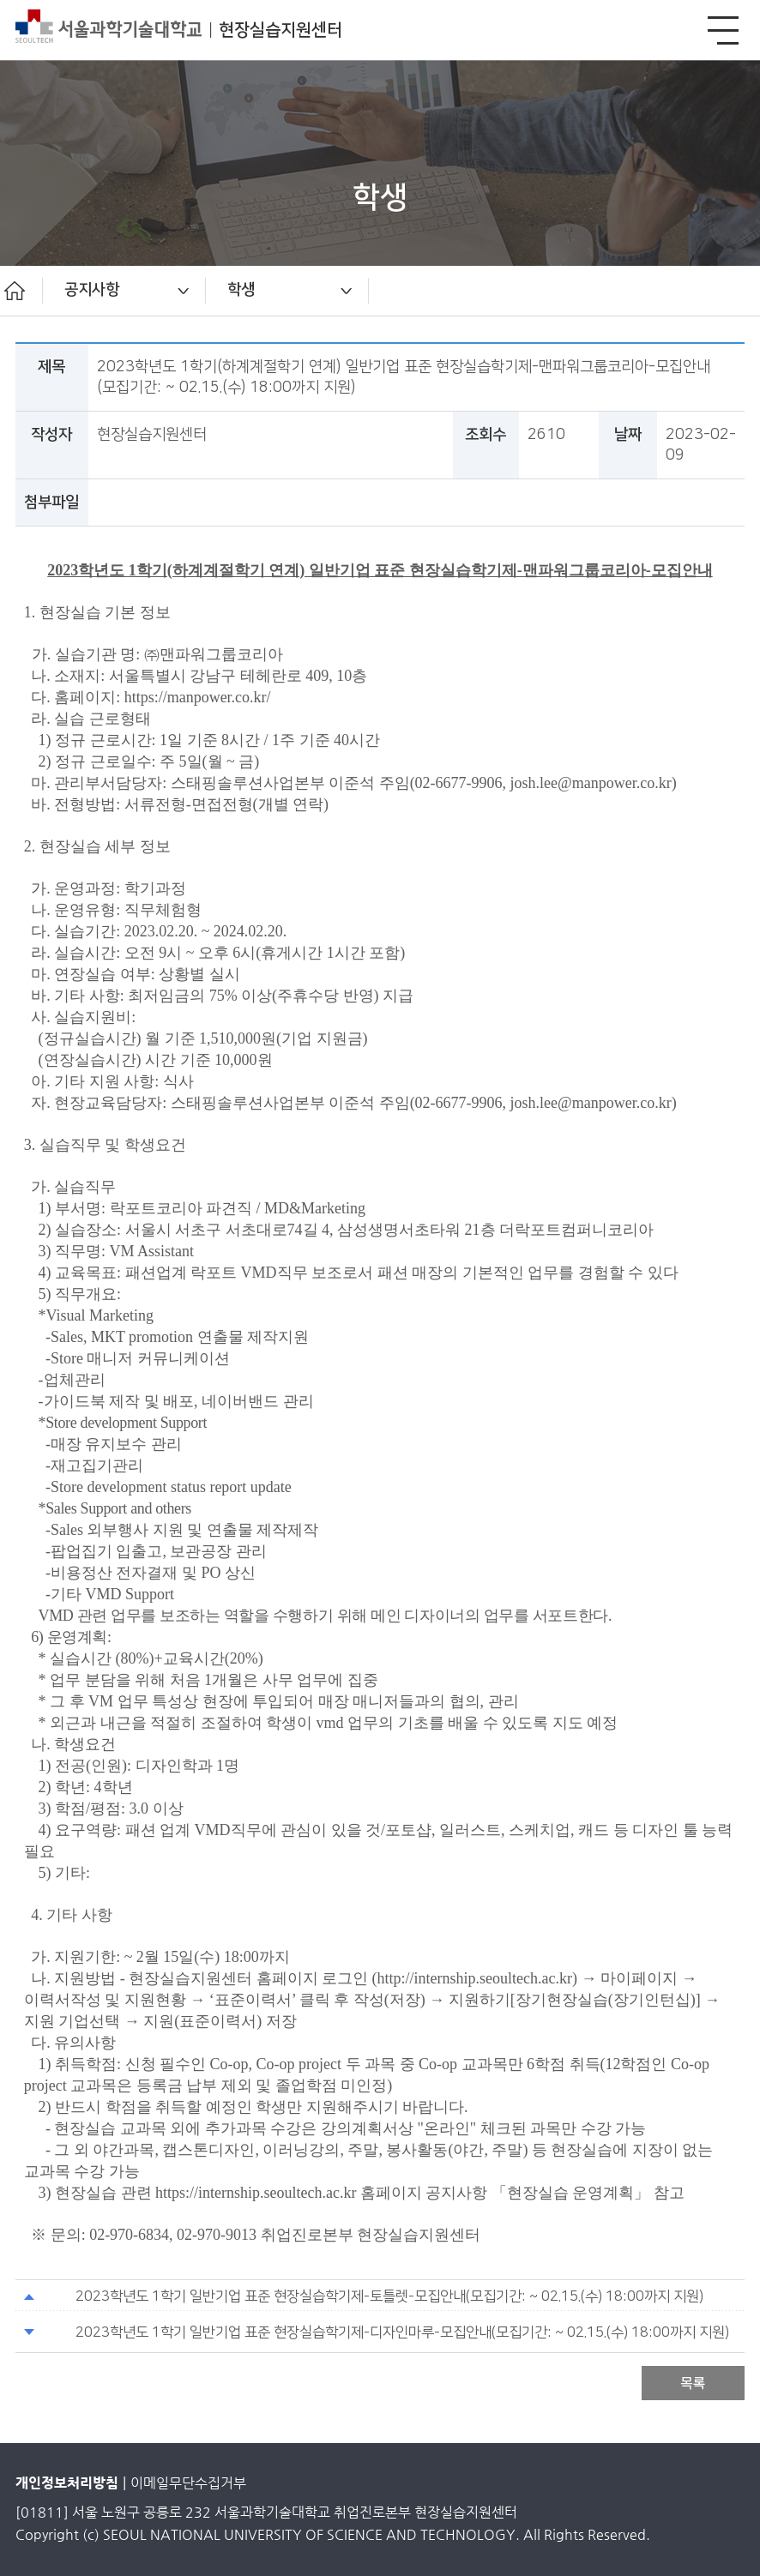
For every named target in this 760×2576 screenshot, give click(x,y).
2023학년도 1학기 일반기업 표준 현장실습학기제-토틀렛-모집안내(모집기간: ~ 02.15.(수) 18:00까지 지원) (389, 2296)
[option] (124, 291)
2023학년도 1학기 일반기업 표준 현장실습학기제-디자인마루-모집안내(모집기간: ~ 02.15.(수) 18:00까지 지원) (402, 2332)
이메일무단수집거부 (188, 2483)
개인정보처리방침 (66, 2483)
